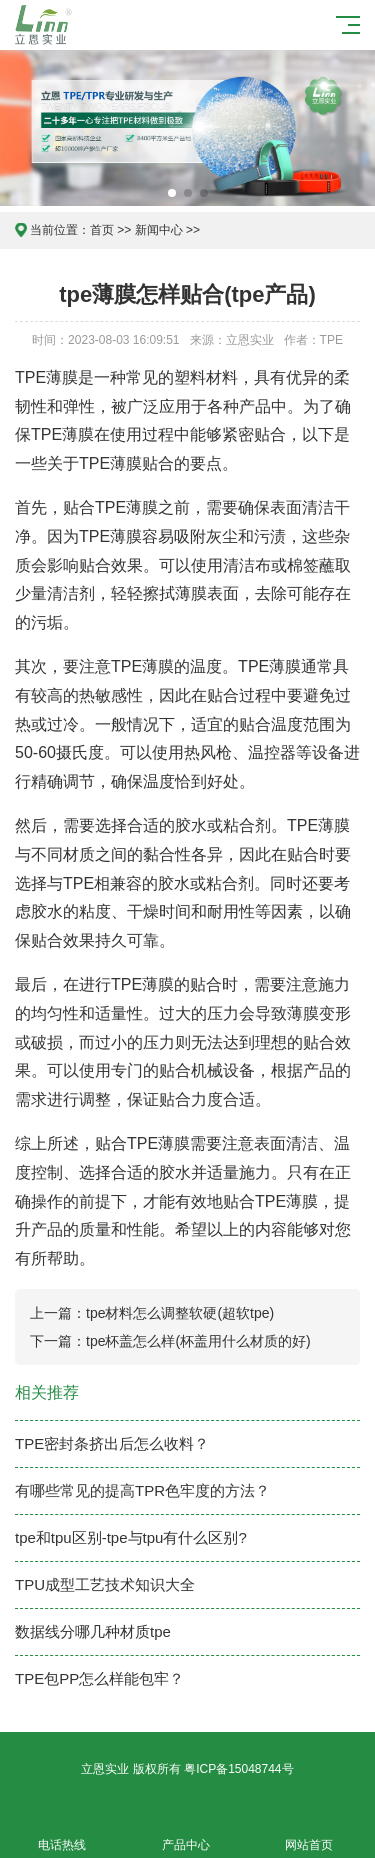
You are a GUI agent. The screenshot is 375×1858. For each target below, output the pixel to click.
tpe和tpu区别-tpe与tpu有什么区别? (131, 1537)
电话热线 (62, 1833)
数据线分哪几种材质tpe (93, 1631)
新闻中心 (159, 230)
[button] (172, 193)
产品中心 (186, 1833)
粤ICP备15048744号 (238, 1769)
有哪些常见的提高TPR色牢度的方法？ (142, 1490)
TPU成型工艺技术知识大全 (105, 1584)
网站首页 (310, 1833)
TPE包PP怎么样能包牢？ (99, 1678)
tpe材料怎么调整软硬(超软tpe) (180, 1313)
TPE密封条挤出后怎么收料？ (112, 1443)
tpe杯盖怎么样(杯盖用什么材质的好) (198, 1341)
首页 (102, 230)
